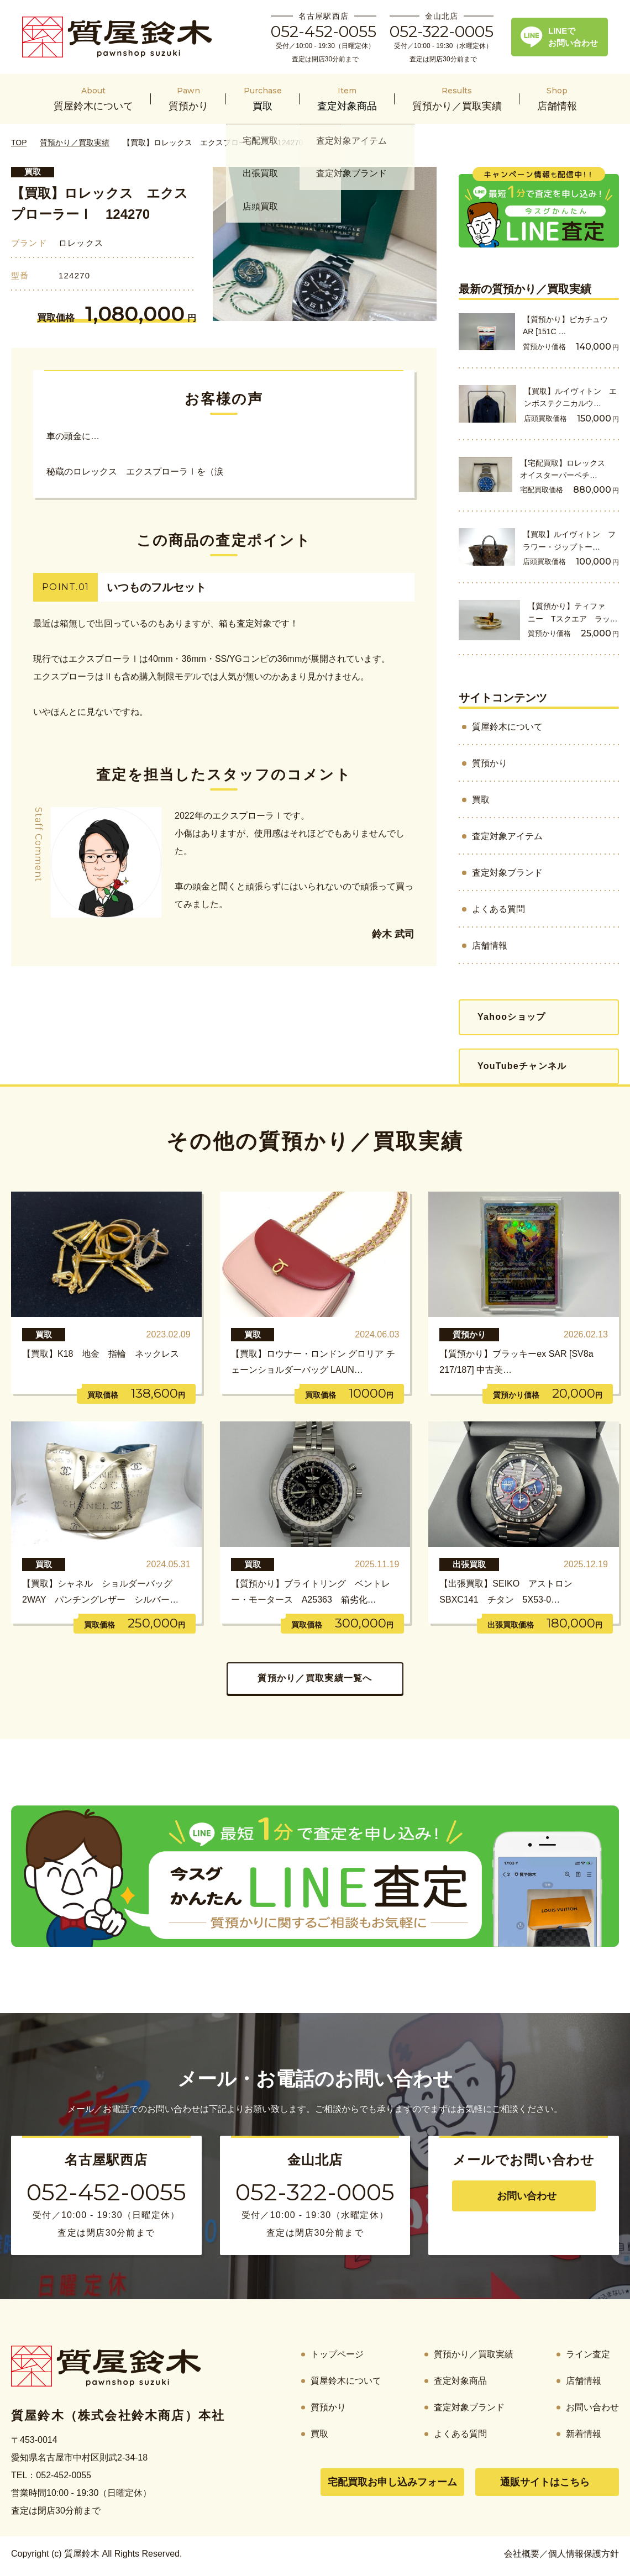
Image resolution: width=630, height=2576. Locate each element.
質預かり (489, 763)
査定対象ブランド (507, 872)
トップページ (337, 2354)
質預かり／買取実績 (74, 142)
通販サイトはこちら (545, 2482)
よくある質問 (498, 909)
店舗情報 (489, 945)
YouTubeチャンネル (521, 1066)
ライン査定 (588, 2354)
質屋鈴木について (507, 726)
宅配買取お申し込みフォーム (392, 2482)
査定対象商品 (460, 2380)
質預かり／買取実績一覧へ (315, 1678)
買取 (32, 171)
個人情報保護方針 (583, 2553)
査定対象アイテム (507, 836)
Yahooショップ (511, 1016)
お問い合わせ (526, 2195)
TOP (19, 142)
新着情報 (583, 2433)
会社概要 (521, 2553)
